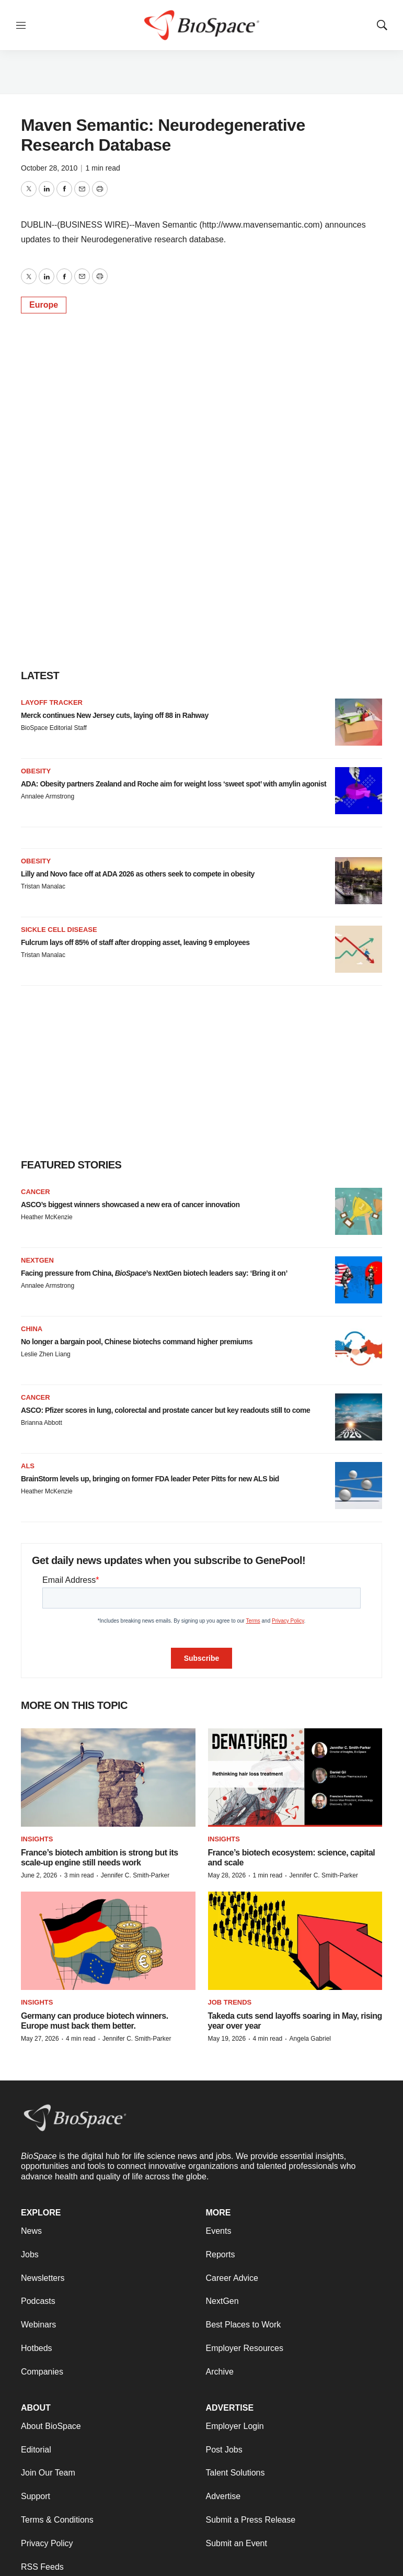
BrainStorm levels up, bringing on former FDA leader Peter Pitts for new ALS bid (150, 1479)
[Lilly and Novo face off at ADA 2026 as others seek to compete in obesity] (358, 880)
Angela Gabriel (310, 2038)
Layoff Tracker (52, 702)
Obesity (36, 771)
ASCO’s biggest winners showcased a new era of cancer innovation (130, 1204)
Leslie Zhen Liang (46, 1354)
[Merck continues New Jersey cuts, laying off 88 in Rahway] (358, 722)
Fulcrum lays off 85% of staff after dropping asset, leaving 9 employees (135, 942)
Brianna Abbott (41, 1422)
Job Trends (230, 2002)
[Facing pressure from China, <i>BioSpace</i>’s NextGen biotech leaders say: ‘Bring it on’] (358, 1279)
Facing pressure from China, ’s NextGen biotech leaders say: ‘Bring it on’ (154, 1273)
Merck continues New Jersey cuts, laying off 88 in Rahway (115, 715)
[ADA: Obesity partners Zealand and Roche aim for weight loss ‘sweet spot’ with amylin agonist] (358, 790)
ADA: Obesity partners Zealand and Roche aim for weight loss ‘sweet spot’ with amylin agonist (173, 784)
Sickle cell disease (59, 929)
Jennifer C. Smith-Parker (135, 1875)
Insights (37, 1839)
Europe (43, 304)
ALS (27, 1466)
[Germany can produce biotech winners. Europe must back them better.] (108, 1941)
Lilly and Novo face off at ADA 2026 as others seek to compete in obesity (138, 874)
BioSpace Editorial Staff (54, 728)
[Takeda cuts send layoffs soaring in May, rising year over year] (295, 1941)
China (31, 1329)
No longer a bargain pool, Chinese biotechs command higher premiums (136, 1341)
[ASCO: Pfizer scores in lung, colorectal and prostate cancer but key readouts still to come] (358, 1417)
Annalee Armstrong (47, 796)
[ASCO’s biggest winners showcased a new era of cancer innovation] (358, 1211)
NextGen (37, 1260)
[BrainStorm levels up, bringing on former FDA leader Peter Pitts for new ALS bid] (358, 1485)
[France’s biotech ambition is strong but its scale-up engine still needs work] (108, 1777)
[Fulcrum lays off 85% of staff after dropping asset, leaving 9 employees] (358, 949)
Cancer (35, 1192)
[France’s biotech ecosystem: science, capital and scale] (295, 1777)
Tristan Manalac (43, 886)
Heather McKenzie (47, 1217)
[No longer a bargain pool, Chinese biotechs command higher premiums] (358, 1348)
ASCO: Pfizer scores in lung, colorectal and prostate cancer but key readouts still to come (165, 1410)
